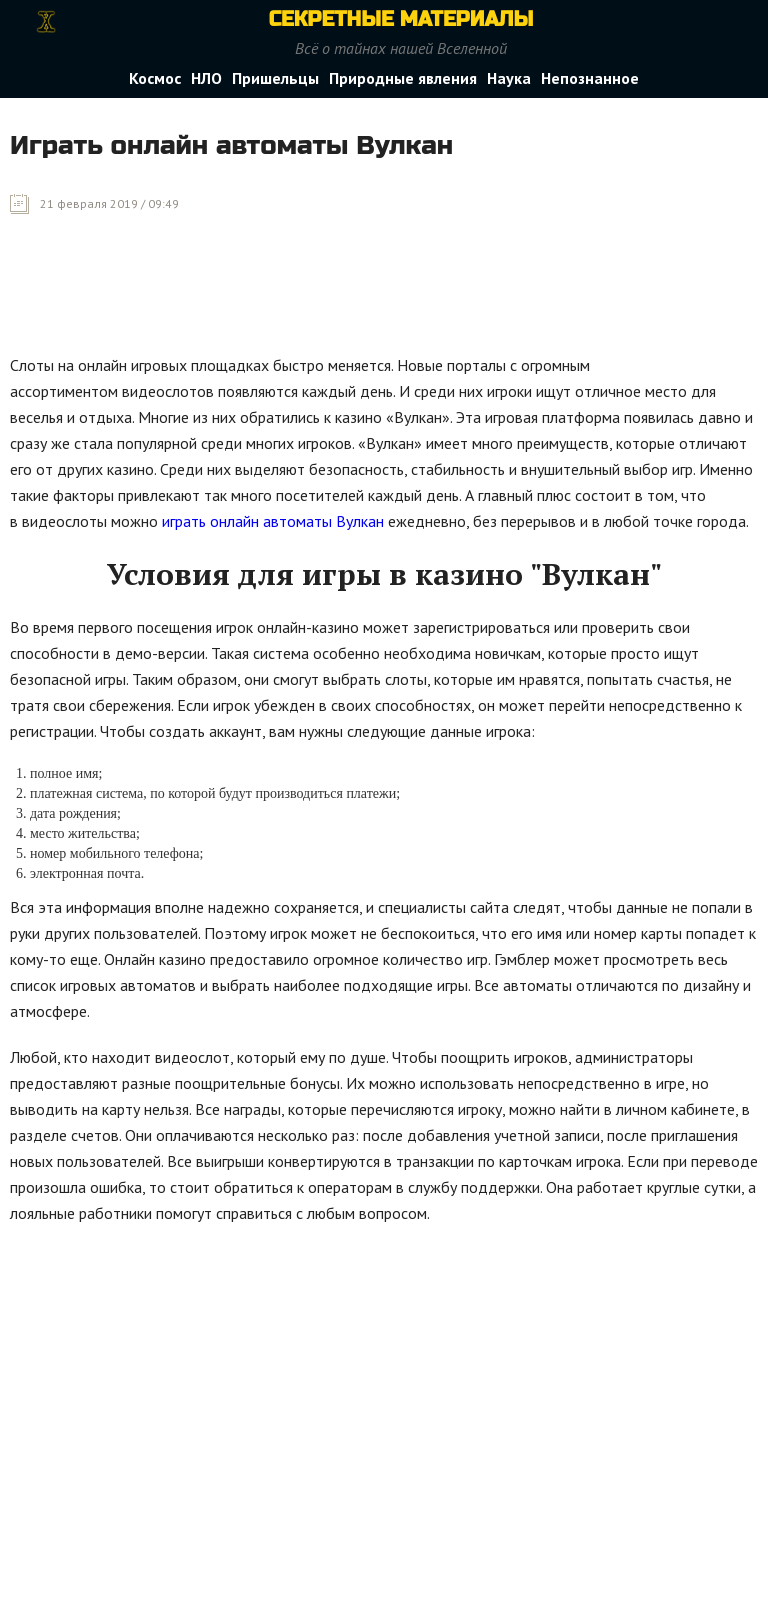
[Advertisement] (374, 299)
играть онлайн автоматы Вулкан (273, 521)
